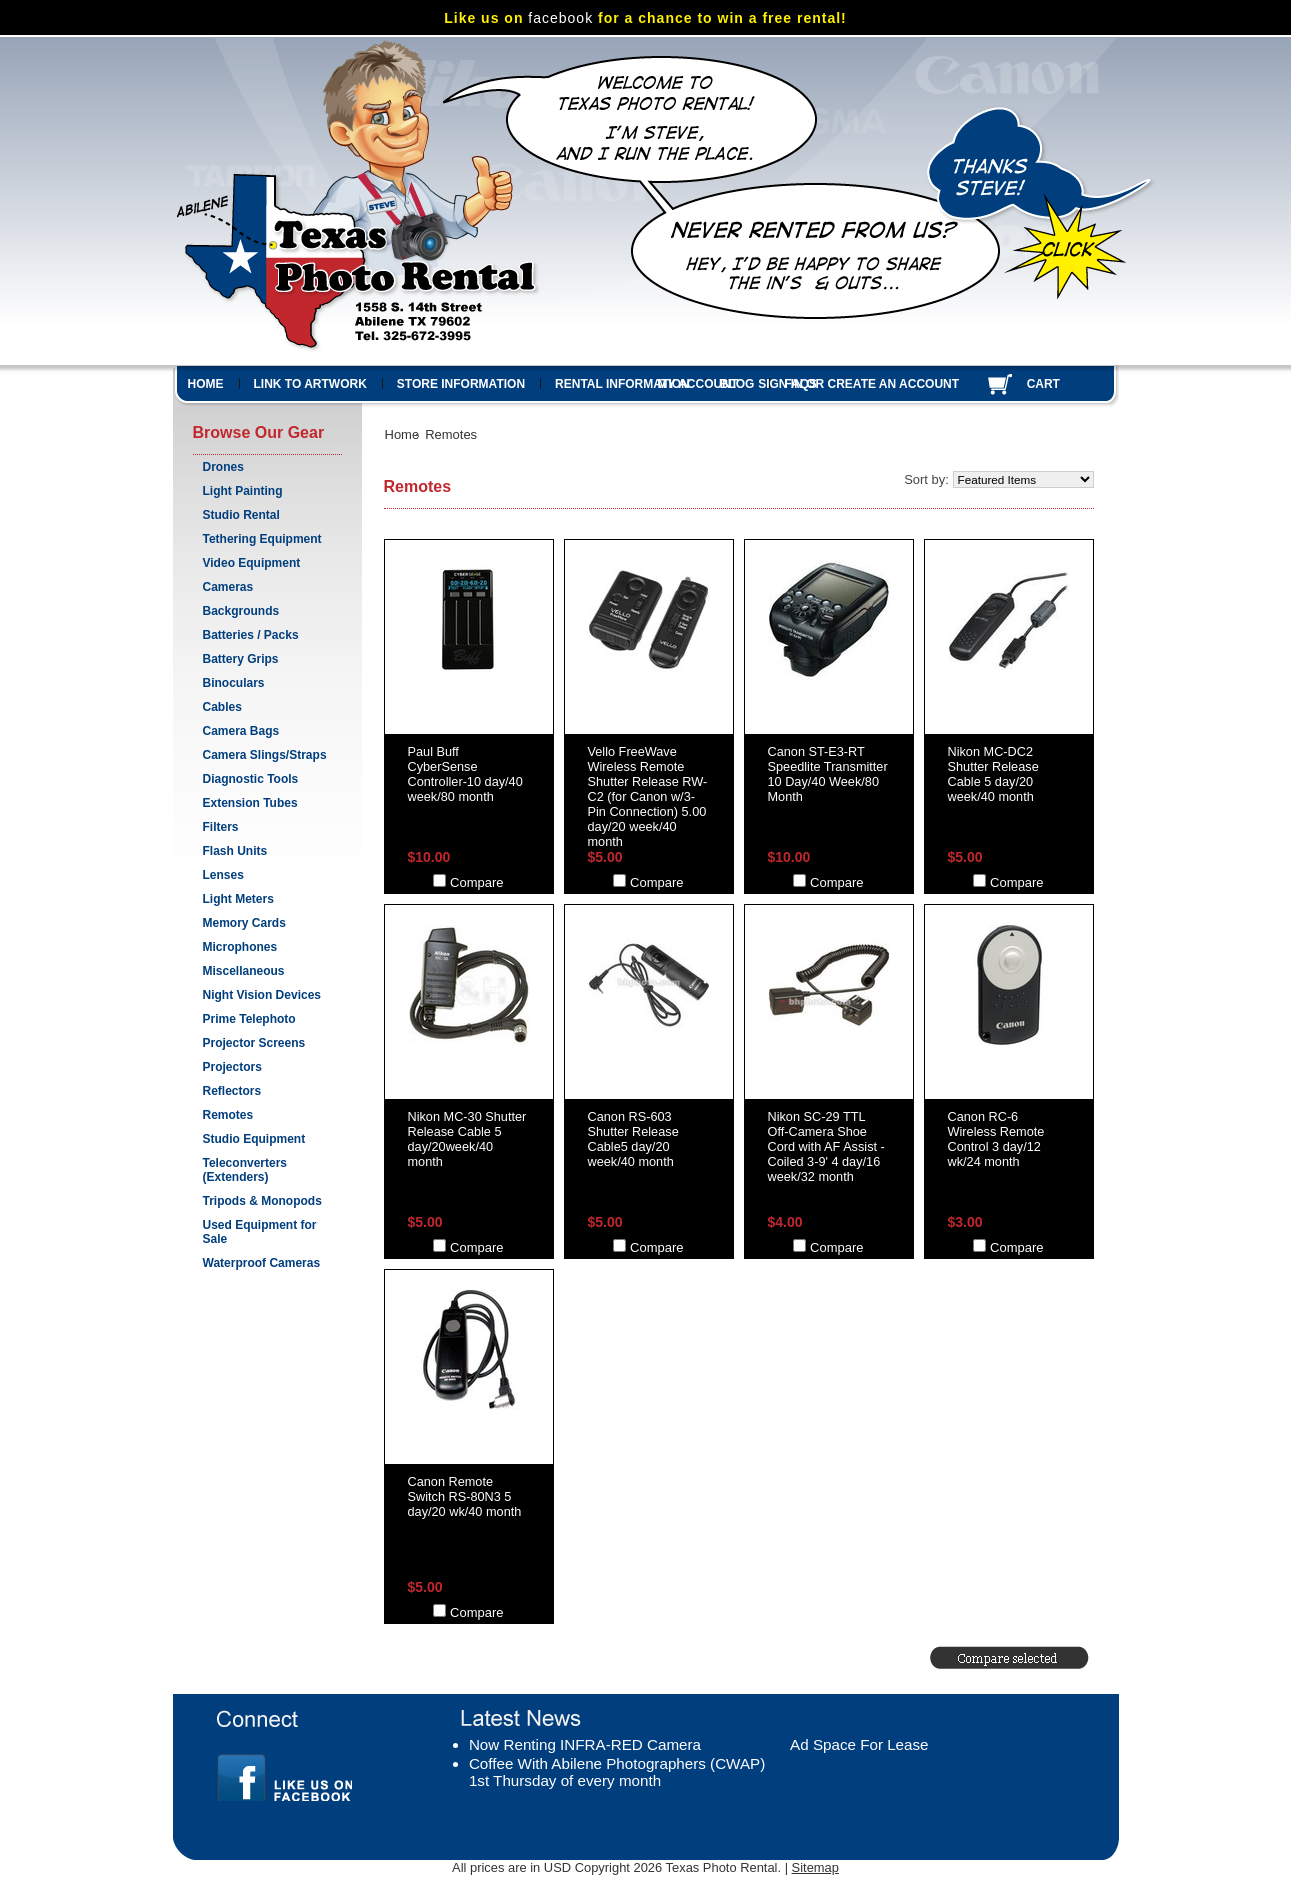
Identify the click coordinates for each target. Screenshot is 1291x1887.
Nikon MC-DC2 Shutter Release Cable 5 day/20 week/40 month (993, 774)
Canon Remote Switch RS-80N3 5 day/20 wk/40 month (465, 1496)
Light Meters (238, 899)
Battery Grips (241, 659)
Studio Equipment (254, 1139)
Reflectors (232, 1091)
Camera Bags (241, 731)
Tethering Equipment (262, 539)
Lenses (223, 875)
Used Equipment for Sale (260, 1232)
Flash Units (235, 851)
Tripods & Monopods (262, 1201)
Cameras (228, 587)
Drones (223, 467)
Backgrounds (241, 611)
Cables (222, 707)
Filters (221, 827)
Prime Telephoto (249, 1019)
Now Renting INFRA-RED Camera (585, 1744)
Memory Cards (244, 923)
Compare (476, 882)
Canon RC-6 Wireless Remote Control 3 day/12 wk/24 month (996, 1139)
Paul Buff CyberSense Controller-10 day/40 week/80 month (465, 774)
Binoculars (234, 683)
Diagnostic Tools (251, 779)
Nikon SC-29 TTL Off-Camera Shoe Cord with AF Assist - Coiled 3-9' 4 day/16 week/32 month (826, 1146)
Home (402, 434)
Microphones (240, 947)
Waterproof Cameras (262, 1263)
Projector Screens (254, 1043)
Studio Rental (241, 515)
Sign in (780, 384)
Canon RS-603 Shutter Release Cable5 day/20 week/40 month (633, 1139)
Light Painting (243, 491)
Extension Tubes (250, 803)
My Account (698, 384)
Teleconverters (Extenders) (245, 1170)
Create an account (894, 384)
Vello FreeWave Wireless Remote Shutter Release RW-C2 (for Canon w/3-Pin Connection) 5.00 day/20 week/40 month (648, 796)
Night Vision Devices (262, 995)
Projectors (232, 1067)
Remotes (228, 1115)
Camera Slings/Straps (265, 755)
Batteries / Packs (251, 635)
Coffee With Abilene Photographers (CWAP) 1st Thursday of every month (617, 1772)
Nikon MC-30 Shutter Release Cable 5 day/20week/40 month (467, 1139)
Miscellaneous (244, 971)
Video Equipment (252, 563)
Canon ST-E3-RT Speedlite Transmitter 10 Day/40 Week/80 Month (828, 774)
